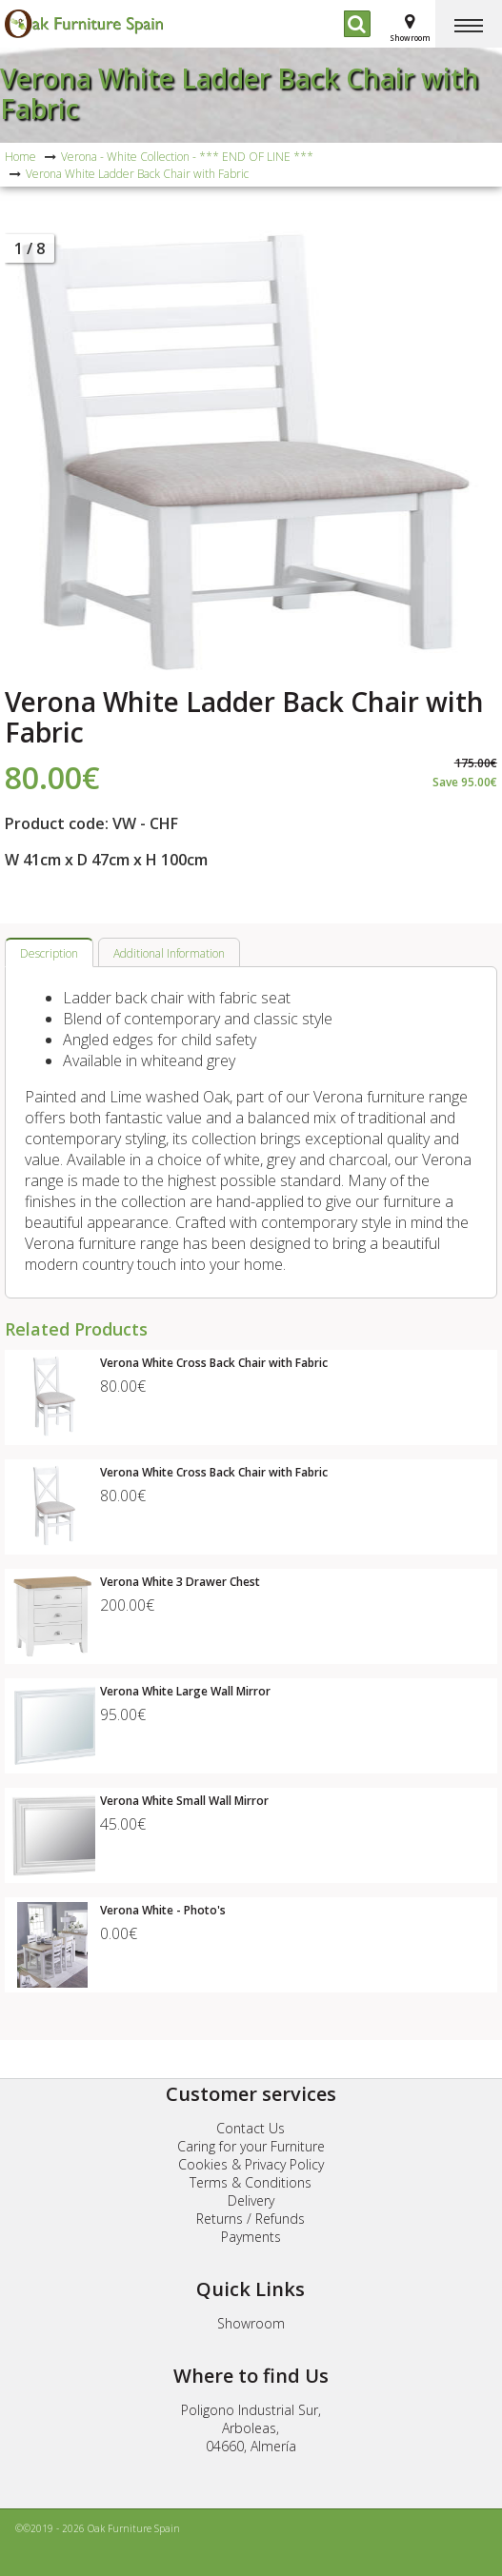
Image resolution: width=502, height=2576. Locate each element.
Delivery (251, 2200)
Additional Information (169, 953)
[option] (250, 453)
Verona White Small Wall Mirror (184, 1801)
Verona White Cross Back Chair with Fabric (214, 1363)
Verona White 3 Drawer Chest (180, 1582)
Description (49, 953)
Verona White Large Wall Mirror (185, 1691)
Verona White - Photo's (163, 1910)
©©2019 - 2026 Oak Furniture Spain (97, 2528)
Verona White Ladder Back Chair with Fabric (239, 93)
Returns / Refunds (250, 2218)
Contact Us (250, 2128)
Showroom (251, 2323)
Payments (251, 2237)
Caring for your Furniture (251, 2146)
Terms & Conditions (250, 2182)
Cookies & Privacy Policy (251, 2164)
